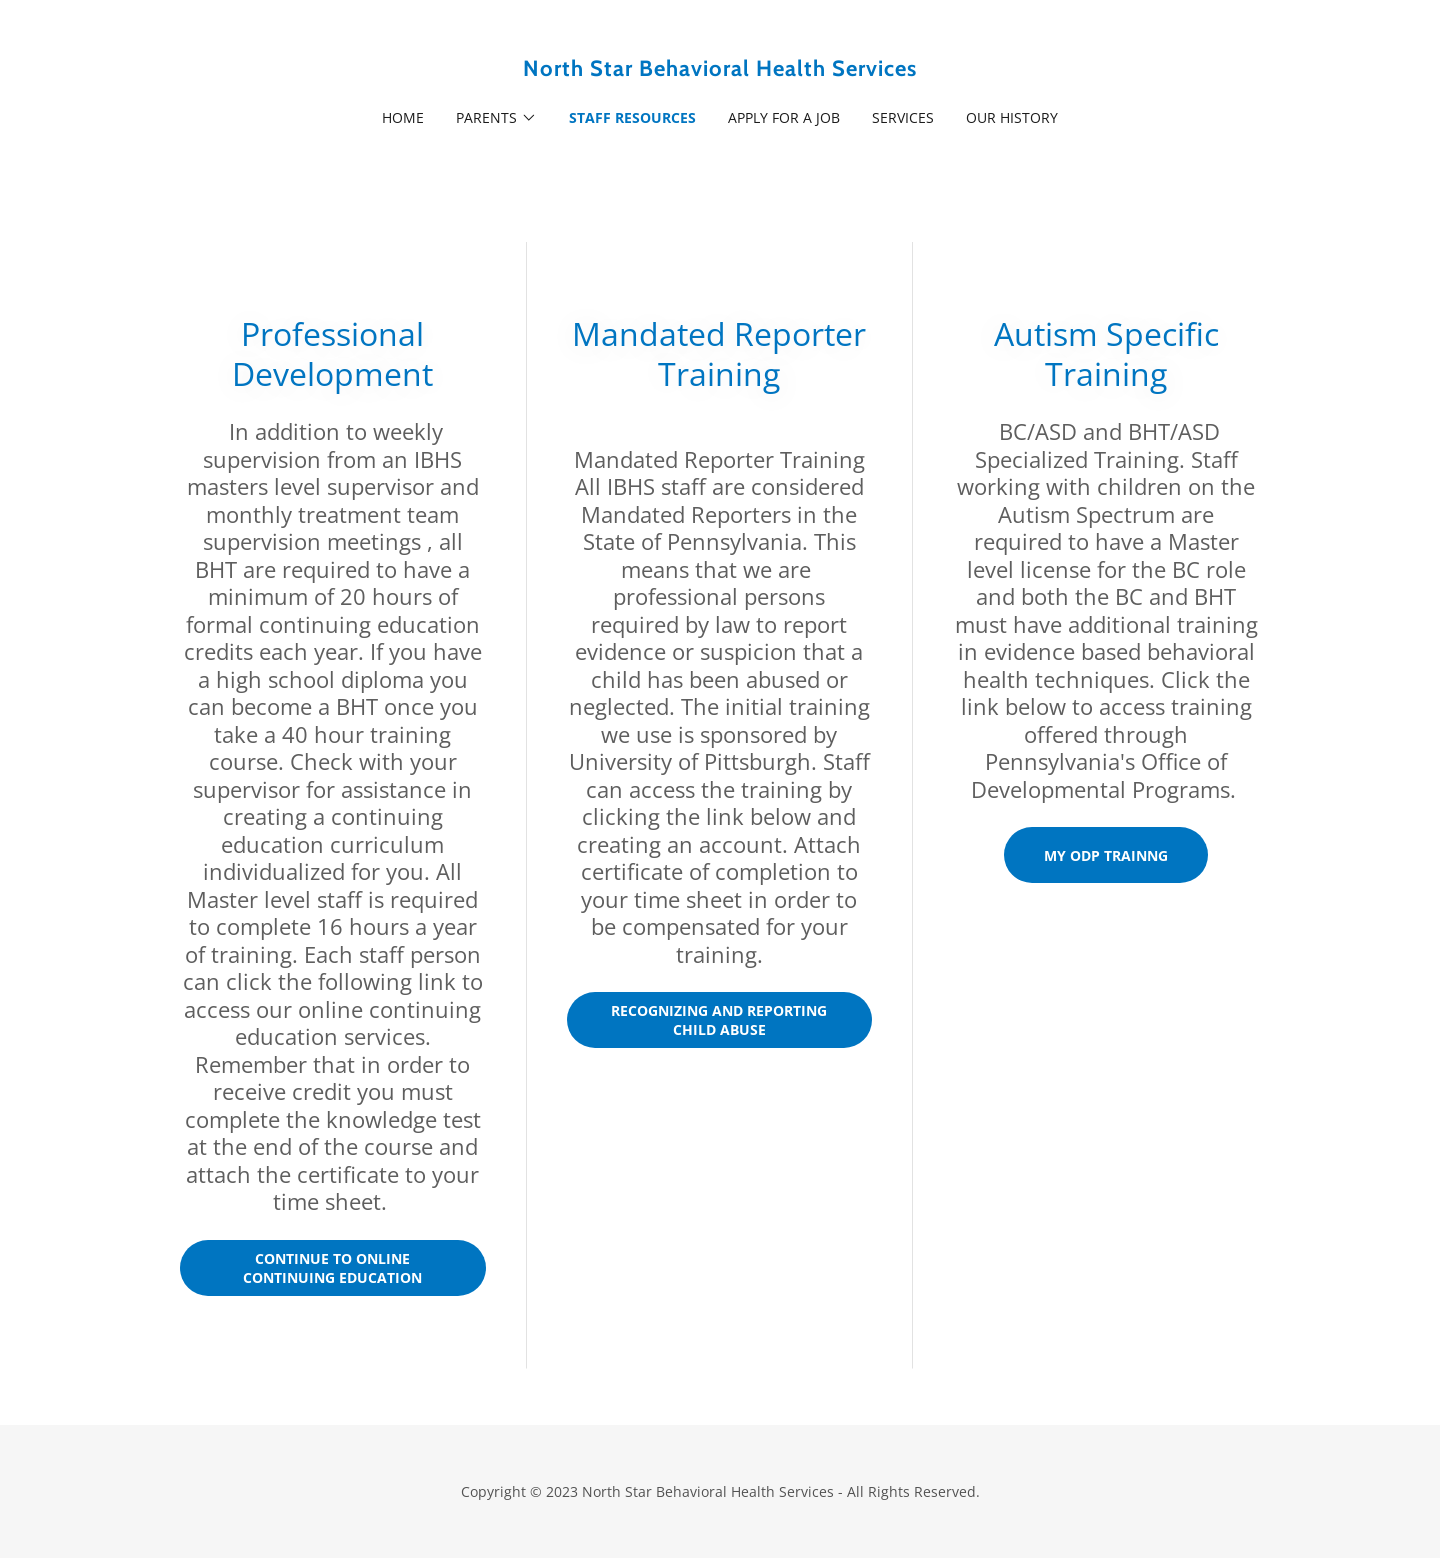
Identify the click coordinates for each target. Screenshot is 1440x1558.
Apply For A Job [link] (784, 117)
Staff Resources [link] (632, 117)
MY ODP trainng (1106, 855)
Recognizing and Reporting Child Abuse (719, 1020)
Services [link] (903, 117)
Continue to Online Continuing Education (332, 1268)
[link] (720, 70)
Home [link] (403, 117)
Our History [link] (1012, 117)
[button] (496, 118)
